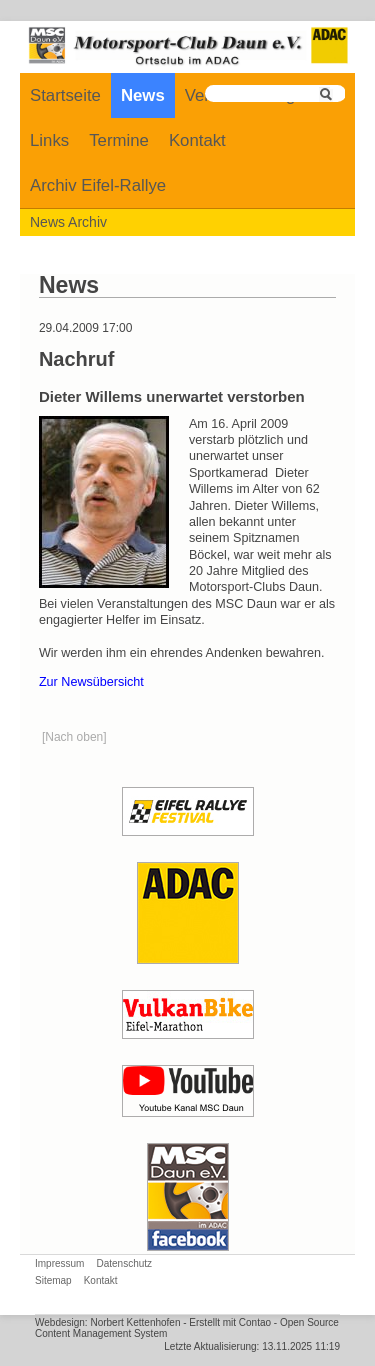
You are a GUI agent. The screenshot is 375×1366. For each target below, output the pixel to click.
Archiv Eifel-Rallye (98, 185)
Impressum (59, 1263)
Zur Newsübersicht (91, 682)
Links (49, 140)
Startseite (65, 95)
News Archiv (68, 222)
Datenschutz (124, 1263)
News (143, 95)
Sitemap (53, 1280)
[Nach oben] (74, 737)
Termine (119, 140)
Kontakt (197, 140)
